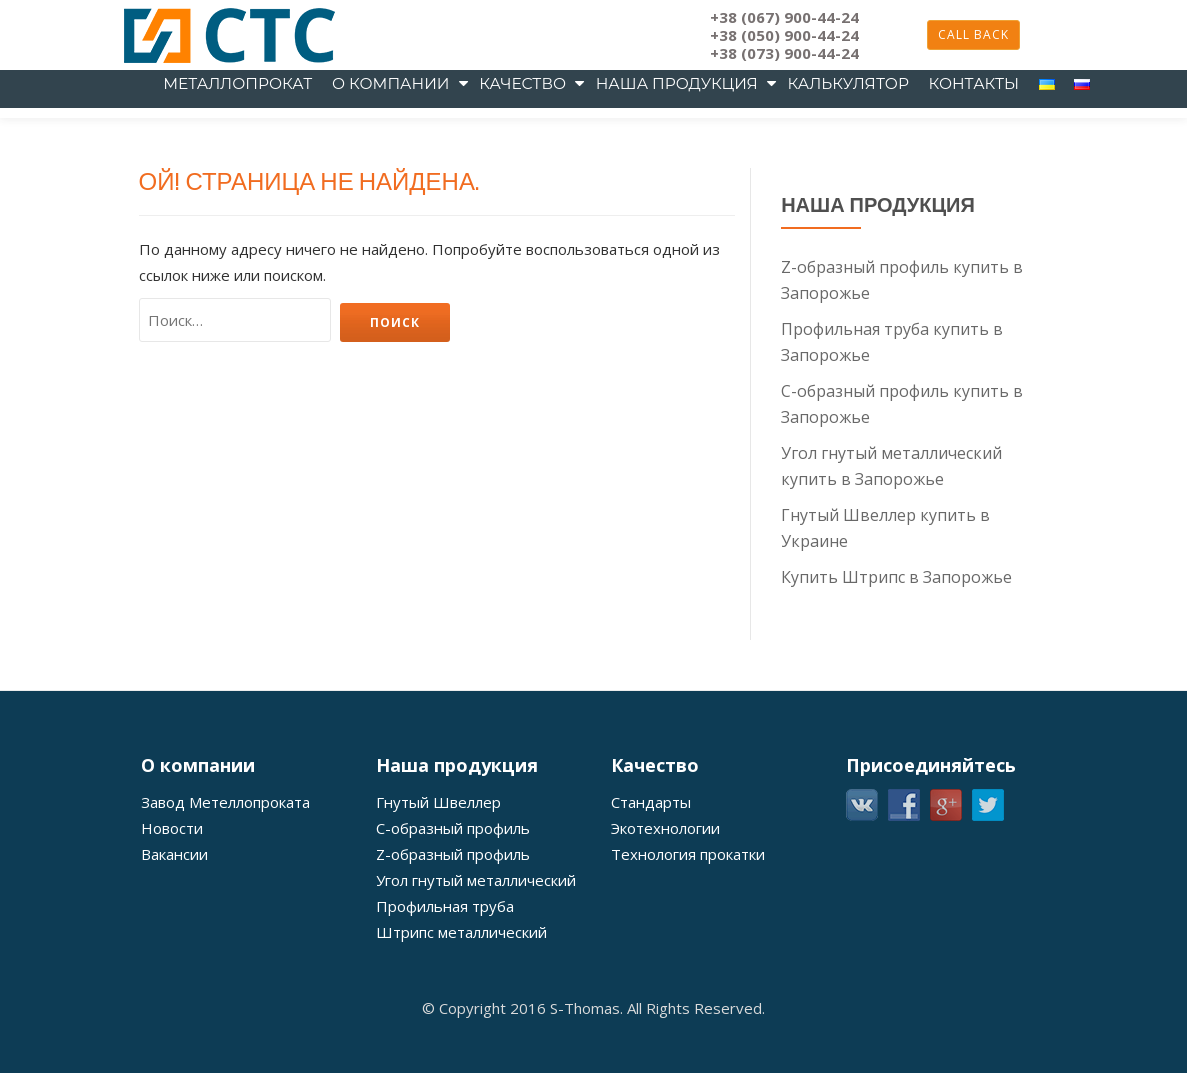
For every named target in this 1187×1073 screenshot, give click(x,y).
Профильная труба (445, 1018)
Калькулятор (848, 83)
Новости (172, 940)
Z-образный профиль (453, 966)
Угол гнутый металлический (476, 992)
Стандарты (651, 914)
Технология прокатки (688, 966)
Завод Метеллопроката (225, 914)
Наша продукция (677, 83)
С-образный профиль (453, 940)
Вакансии (174, 966)
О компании (391, 83)
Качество (522, 83)
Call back (973, 34)
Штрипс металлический (461, 1044)
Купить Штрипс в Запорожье (896, 689)
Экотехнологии (665, 940)
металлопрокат (237, 83)
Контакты (973, 83)
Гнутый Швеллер (438, 914)
